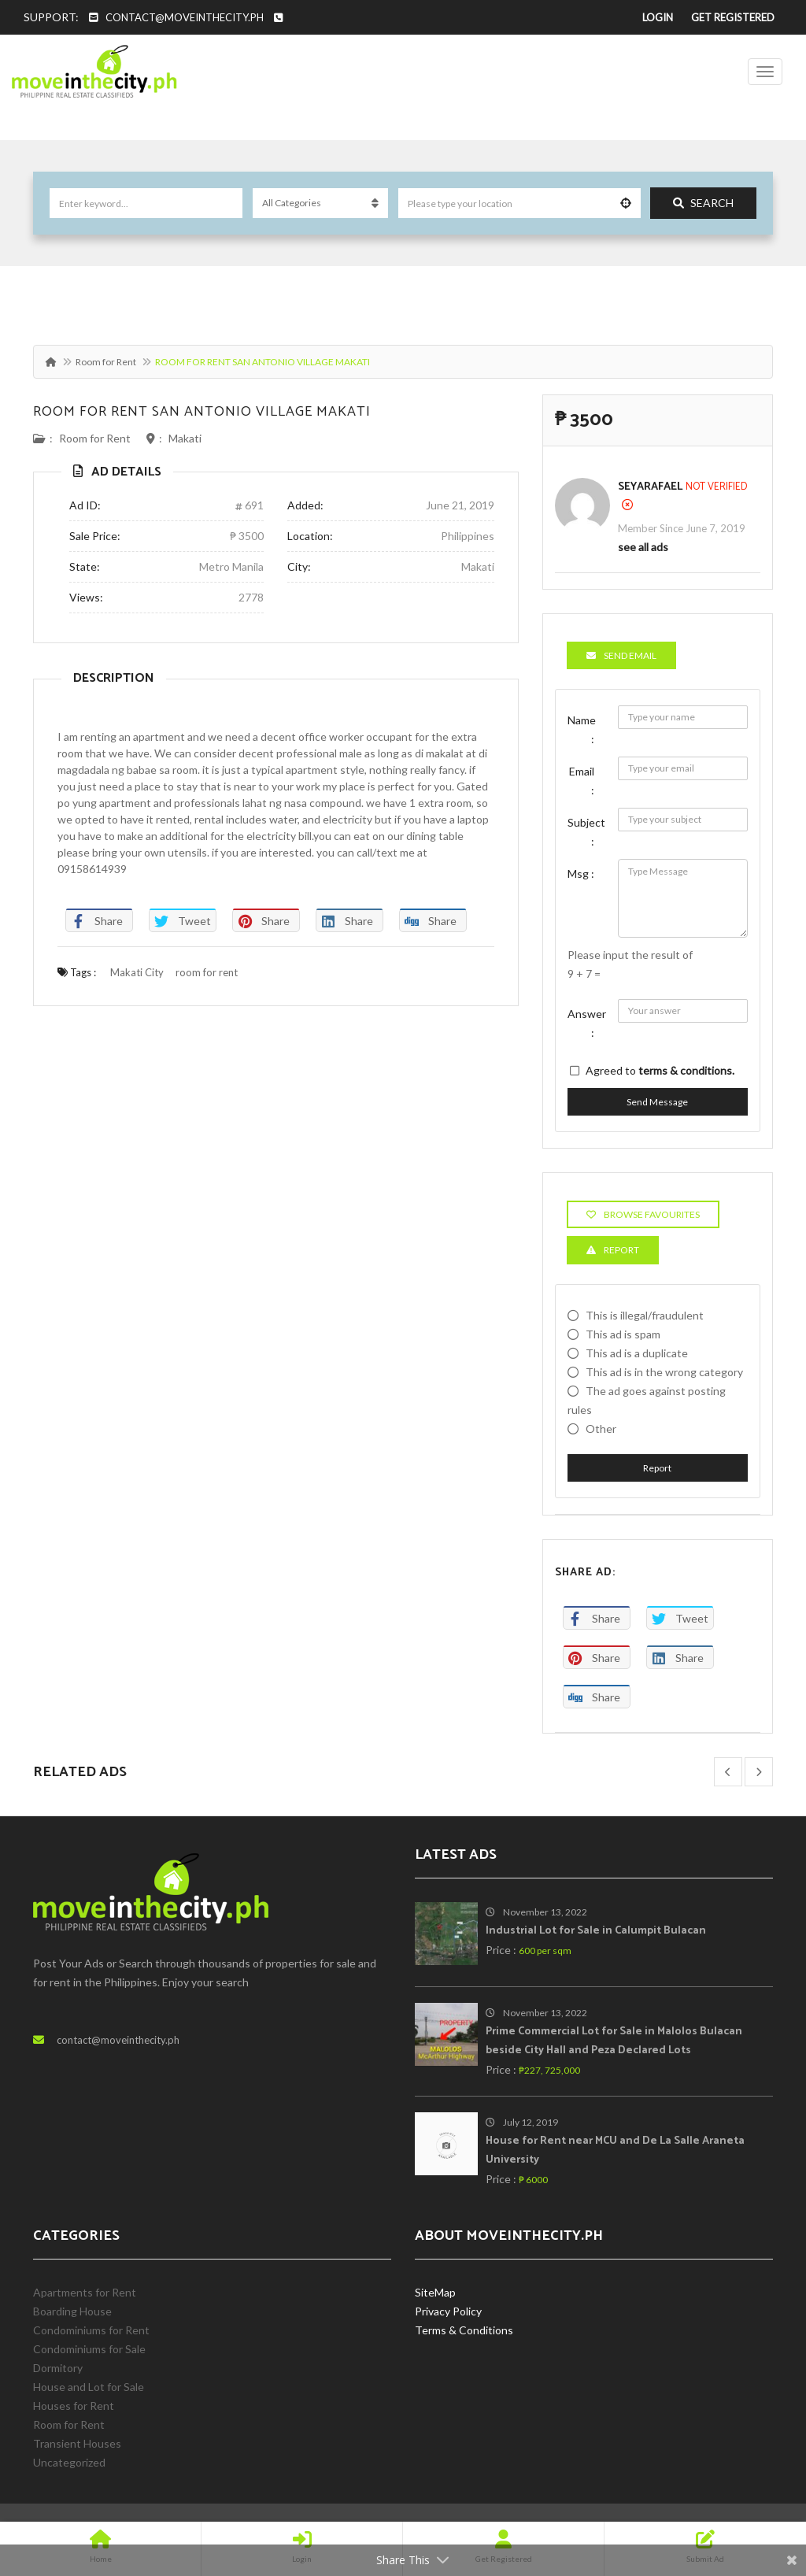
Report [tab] (612, 1250)
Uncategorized (69, 2462)
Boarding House (72, 2311)
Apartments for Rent (84, 2292)
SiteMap (435, 2292)
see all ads (643, 546)
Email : (581, 780)
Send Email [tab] (621, 655)
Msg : (581, 873)
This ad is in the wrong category (664, 1372)
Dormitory (58, 2367)
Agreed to (660, 1070)
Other (601, 1428)
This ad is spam (623, 1334)
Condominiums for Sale (89, 2349)
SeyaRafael (650, 487)
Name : (582, 729)
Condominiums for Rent (91, 2330)
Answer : (587, 1023)
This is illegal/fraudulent (645, 1315)
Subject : (586, 832)
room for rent (207, 972)
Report (657, 1468)
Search (703, 202)
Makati (185, 438)
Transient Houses (77, 2443)
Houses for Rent (73, 2405)
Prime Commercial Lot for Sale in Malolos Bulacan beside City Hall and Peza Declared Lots (614, 2041)
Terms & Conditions (464, 2330)
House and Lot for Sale (88, 2386)
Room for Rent (106, 362)
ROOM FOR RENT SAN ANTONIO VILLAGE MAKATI (202, 412)
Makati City (137, 972)
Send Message (657, 1102)
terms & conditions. (686, 1070)
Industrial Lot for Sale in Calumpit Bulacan (596, 1931)
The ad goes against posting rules (647, 1400)
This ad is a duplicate (637, 1353)
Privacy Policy (448, 2311)
